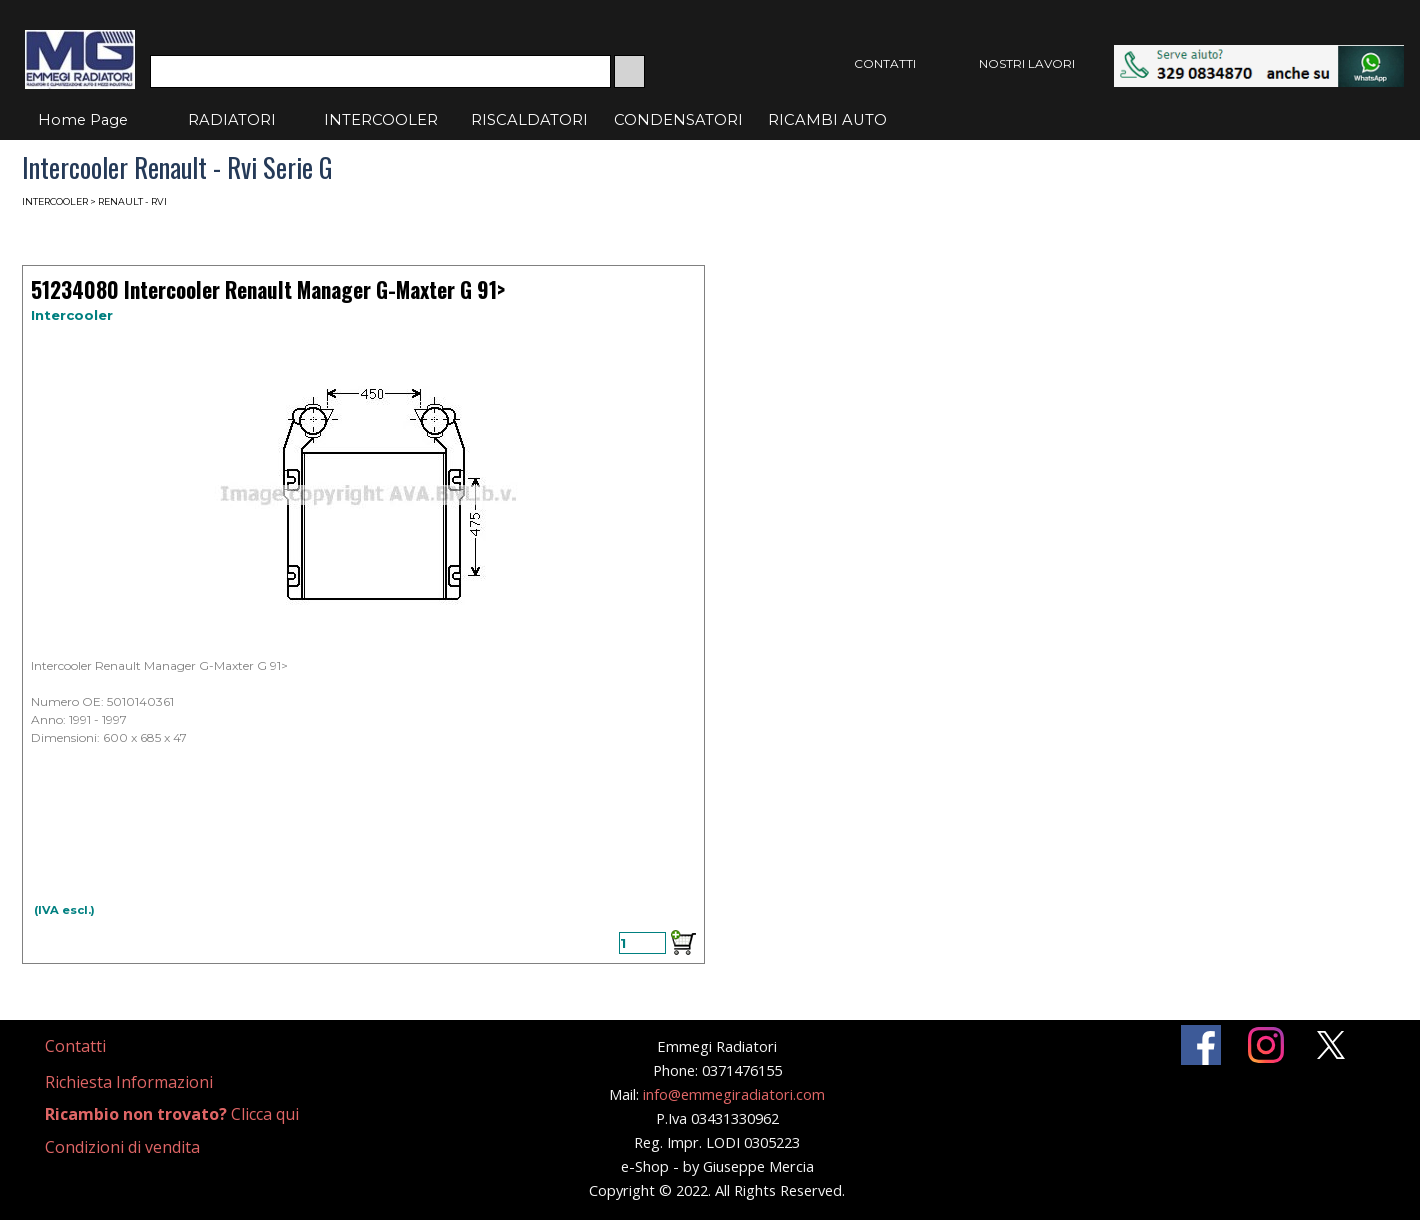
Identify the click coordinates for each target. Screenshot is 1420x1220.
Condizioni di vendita (122, 1147)
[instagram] (1266, 1045)
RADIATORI (232, 120)
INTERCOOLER (381, 120)
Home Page (83, 120)
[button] (1259, 54)
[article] (363, 614)
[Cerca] (380, 71)
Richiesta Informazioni (129, 1082)
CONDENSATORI (678, 120)
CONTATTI (885, 63)
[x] (1331, 1045)
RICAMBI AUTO (827, 120)
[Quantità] (642, 943)
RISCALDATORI (529, 120)
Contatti (75, 1046)
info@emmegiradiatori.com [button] (734, 1094)
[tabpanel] (99, 1046)
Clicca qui (172, 1114)
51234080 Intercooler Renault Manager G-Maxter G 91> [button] (268, 289)
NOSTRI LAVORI (1027, 63)
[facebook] (1201, 1045)
